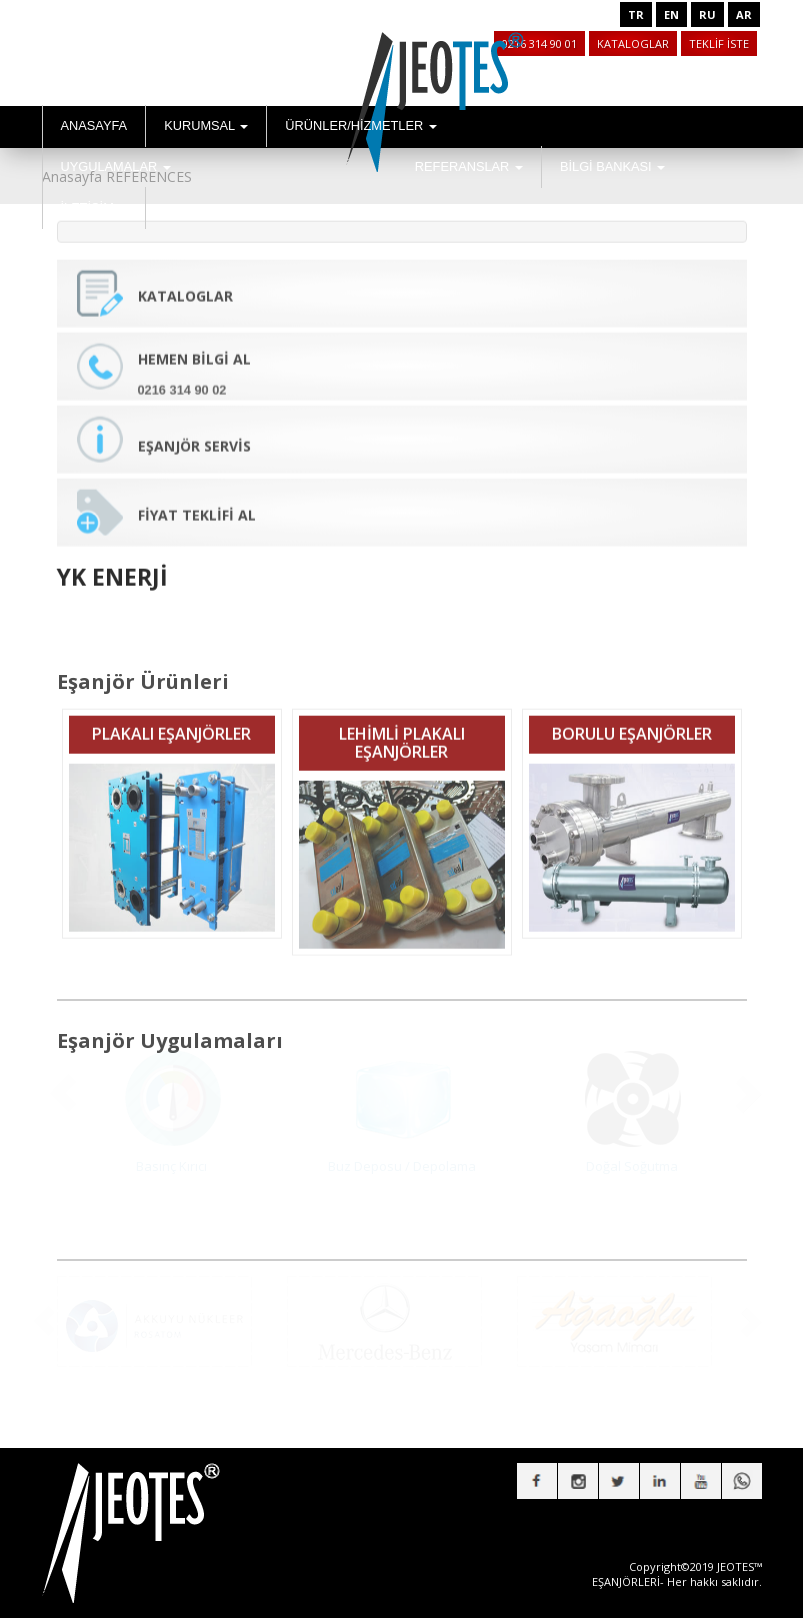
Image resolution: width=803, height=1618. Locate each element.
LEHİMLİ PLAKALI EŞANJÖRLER (402, 729)
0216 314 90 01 (539, 43)
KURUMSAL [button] (206, 125)
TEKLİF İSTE (719, 43)
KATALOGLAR (633, 43)
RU (707, 14)
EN (671, 14)
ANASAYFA (94, 125)
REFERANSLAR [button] (469, 166)
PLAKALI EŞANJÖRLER (171, 720)
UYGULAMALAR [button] (116, 166)
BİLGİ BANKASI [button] (612, 166)
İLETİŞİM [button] (94, 207)
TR (636, 14)
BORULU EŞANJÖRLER (632, 720)
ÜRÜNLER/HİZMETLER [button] (361, 125)
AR (744, 14)
